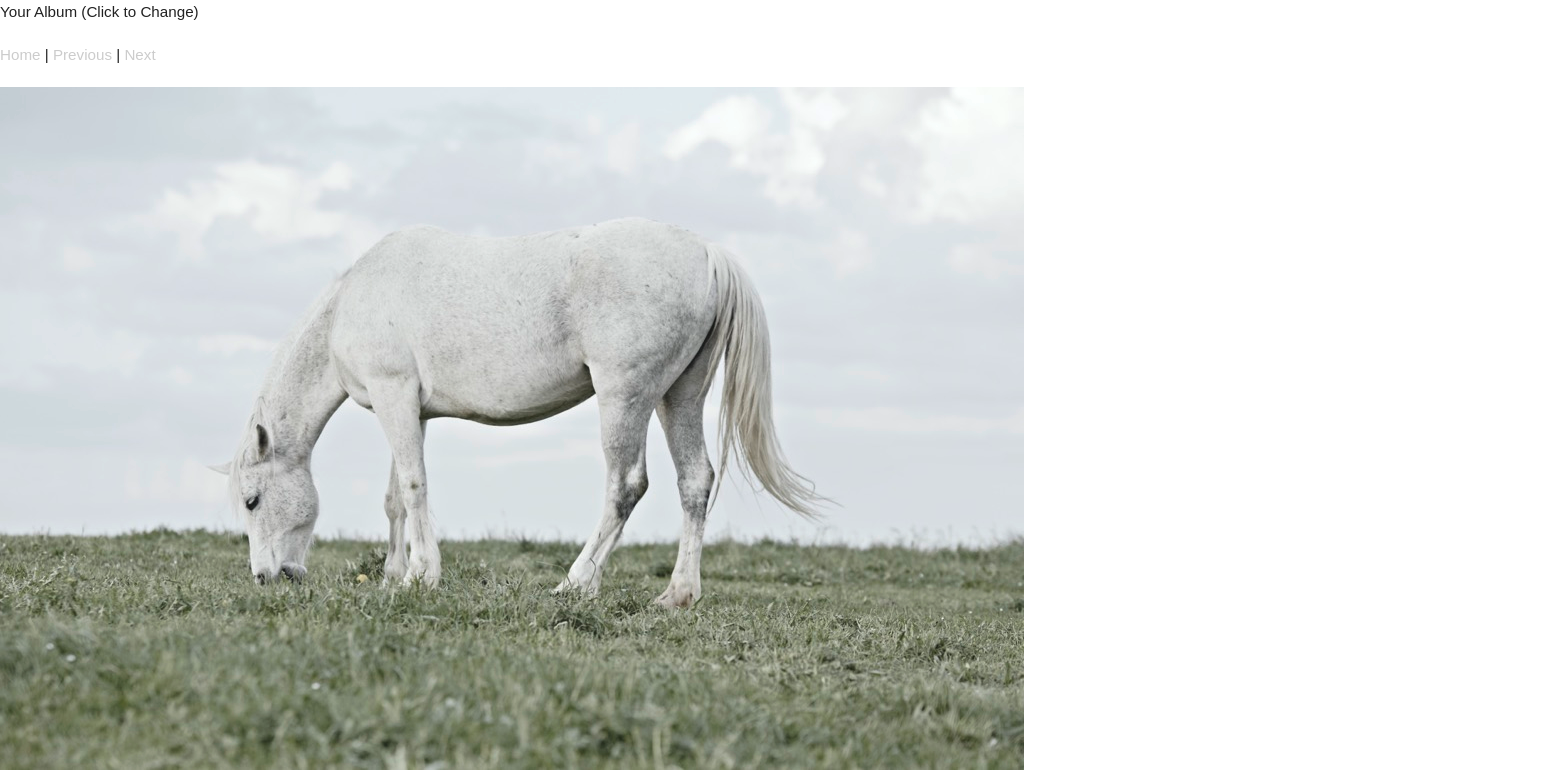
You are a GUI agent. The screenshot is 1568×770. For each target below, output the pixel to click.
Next (139, 54)
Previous (82, 54)
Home (20, 54)
